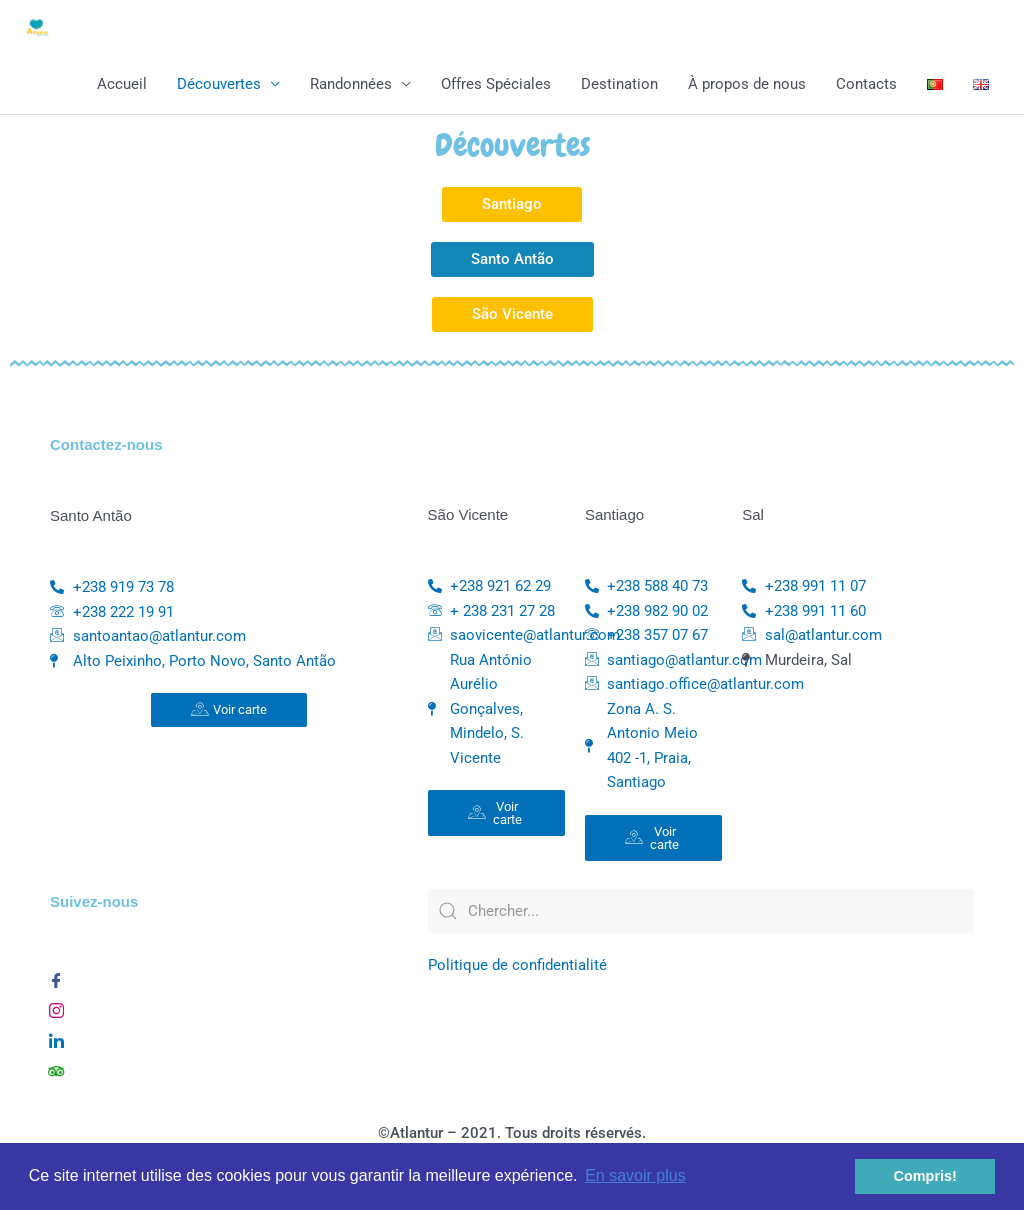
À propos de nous (747, 85)
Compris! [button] (925, 1176)
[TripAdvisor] (56, 1068)
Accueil (122, 85)
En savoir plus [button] (635, 1175)
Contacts (866, 85)
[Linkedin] (56, 1038)
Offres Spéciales (496, 85)
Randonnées (351, 85)
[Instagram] (56, 1008)
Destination (619, 85)
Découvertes (219, 85)
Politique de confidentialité (517, 967)
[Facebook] (56, 978)
